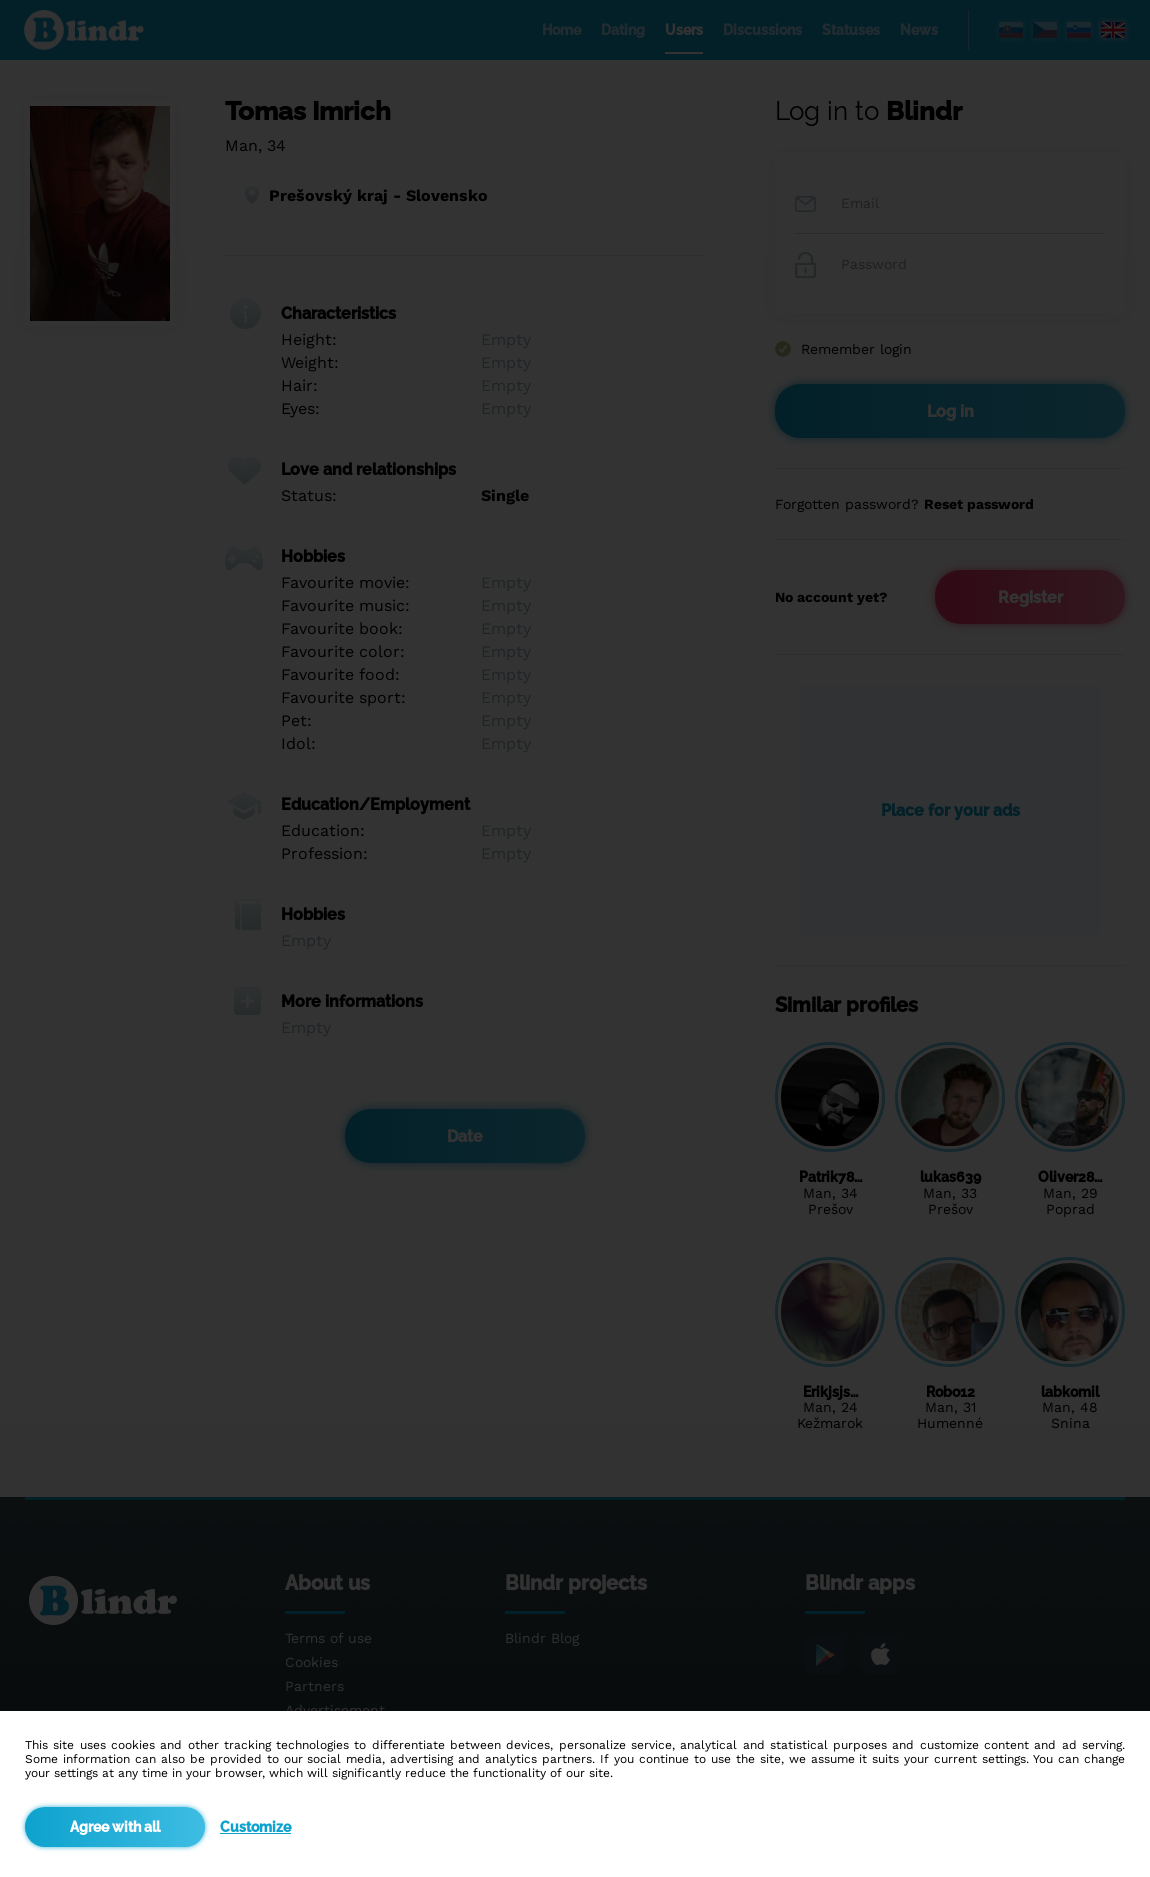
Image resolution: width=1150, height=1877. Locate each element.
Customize (255, 1827)
